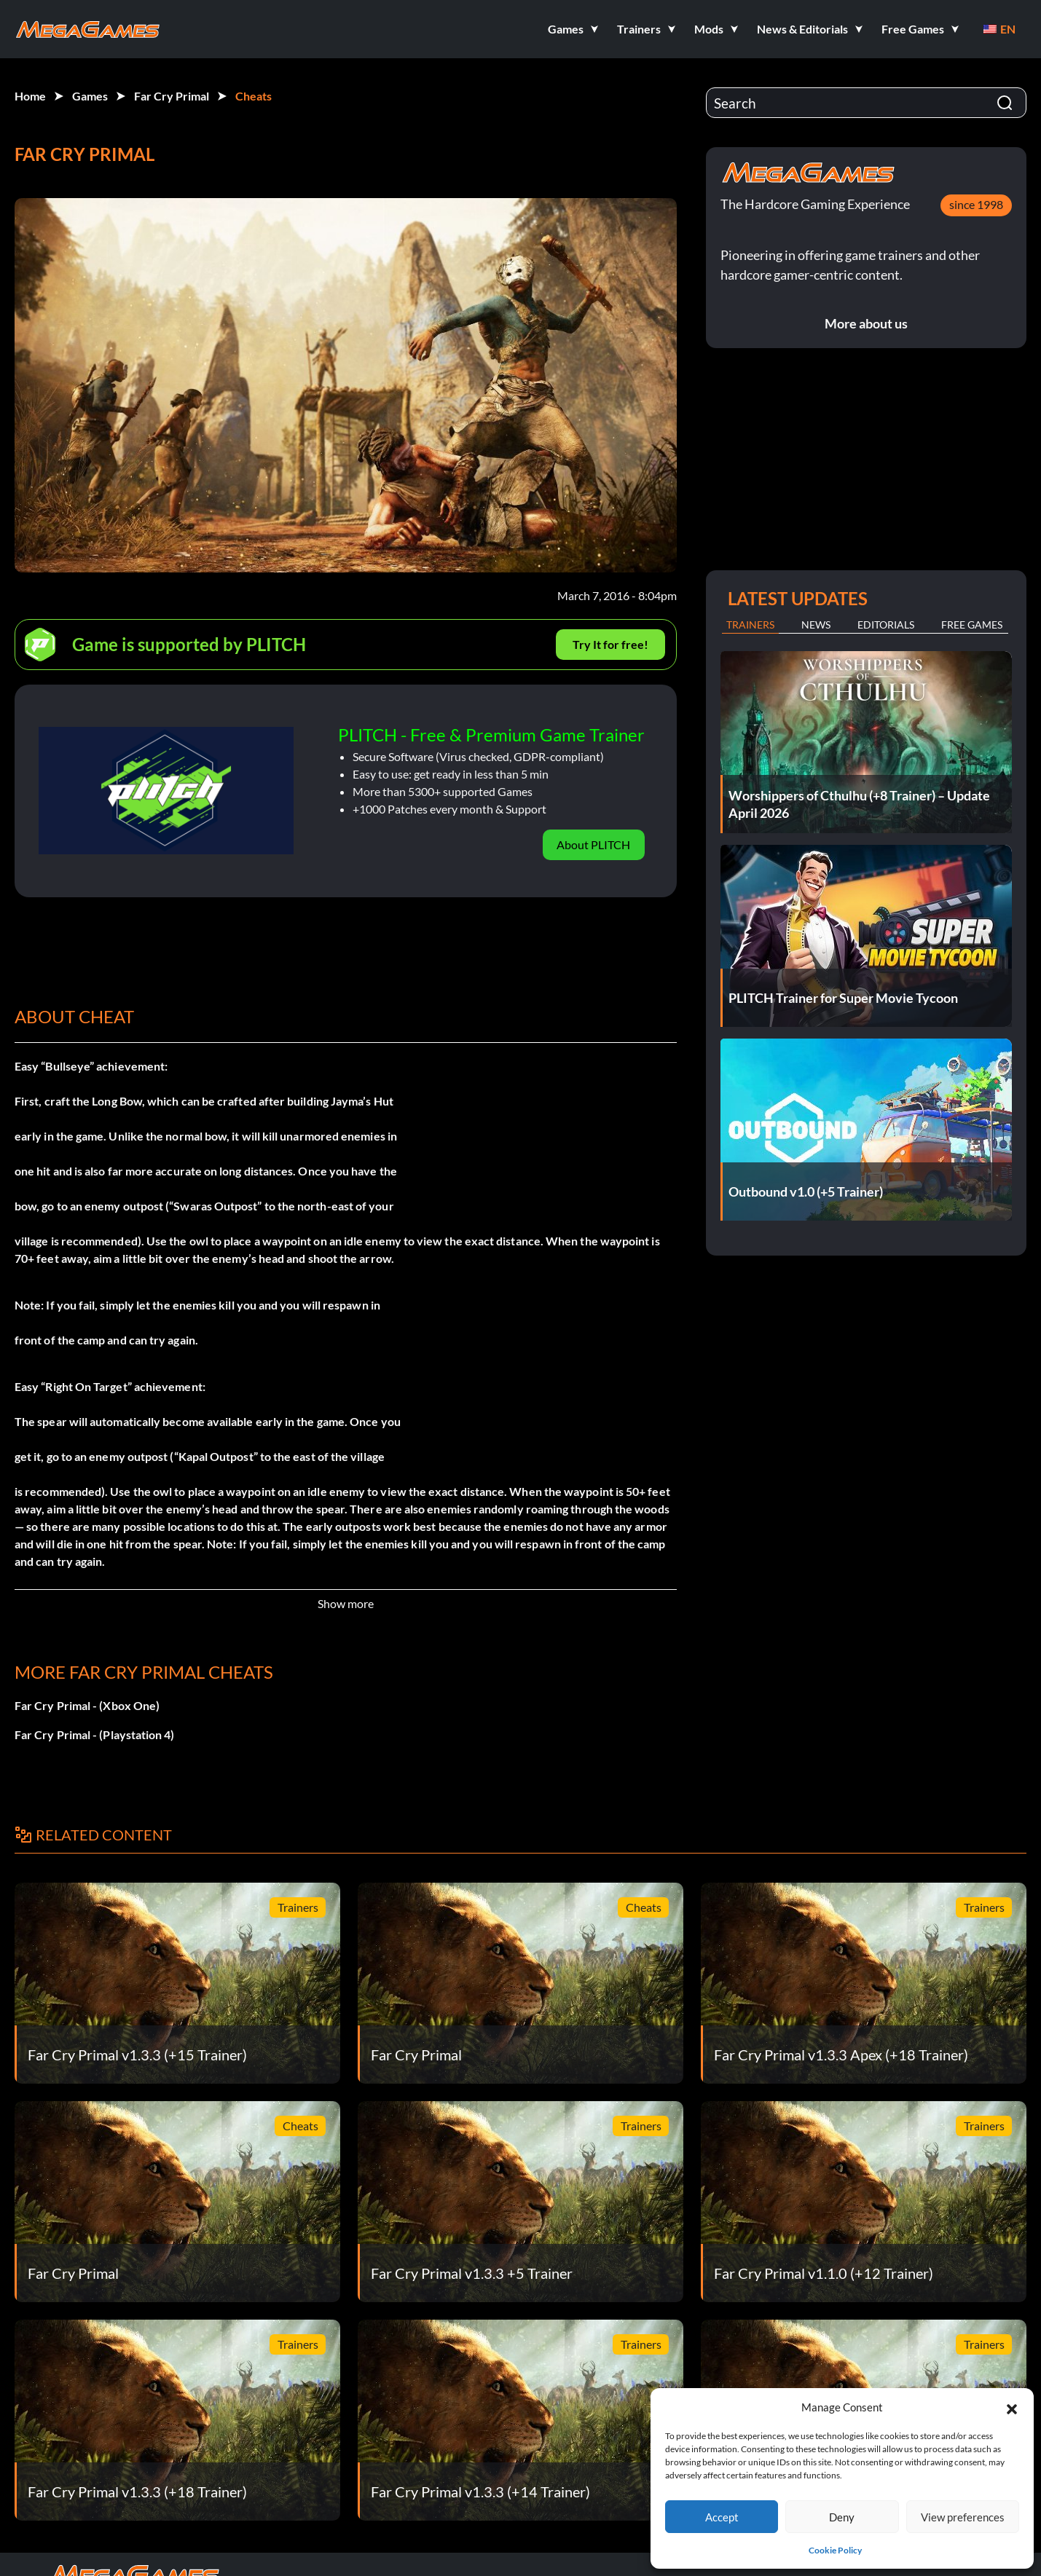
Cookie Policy (835, 2550)
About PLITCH (593, 844)
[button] (1012, 2407)
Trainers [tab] (750, 624)
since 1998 (976, 204)
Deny (842, 2517)
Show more (346, 1603)
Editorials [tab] (885, 624)
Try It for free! (610, 644)
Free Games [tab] (971, 624)
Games (90, 96)
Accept (722, 2517)
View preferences (963, 2517)
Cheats (253, 96)
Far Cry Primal (171, 96)
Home (30, 96)
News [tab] (815, 624)
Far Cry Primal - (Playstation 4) (95, 1734)
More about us (866, 323)
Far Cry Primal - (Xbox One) (87, 1705)
